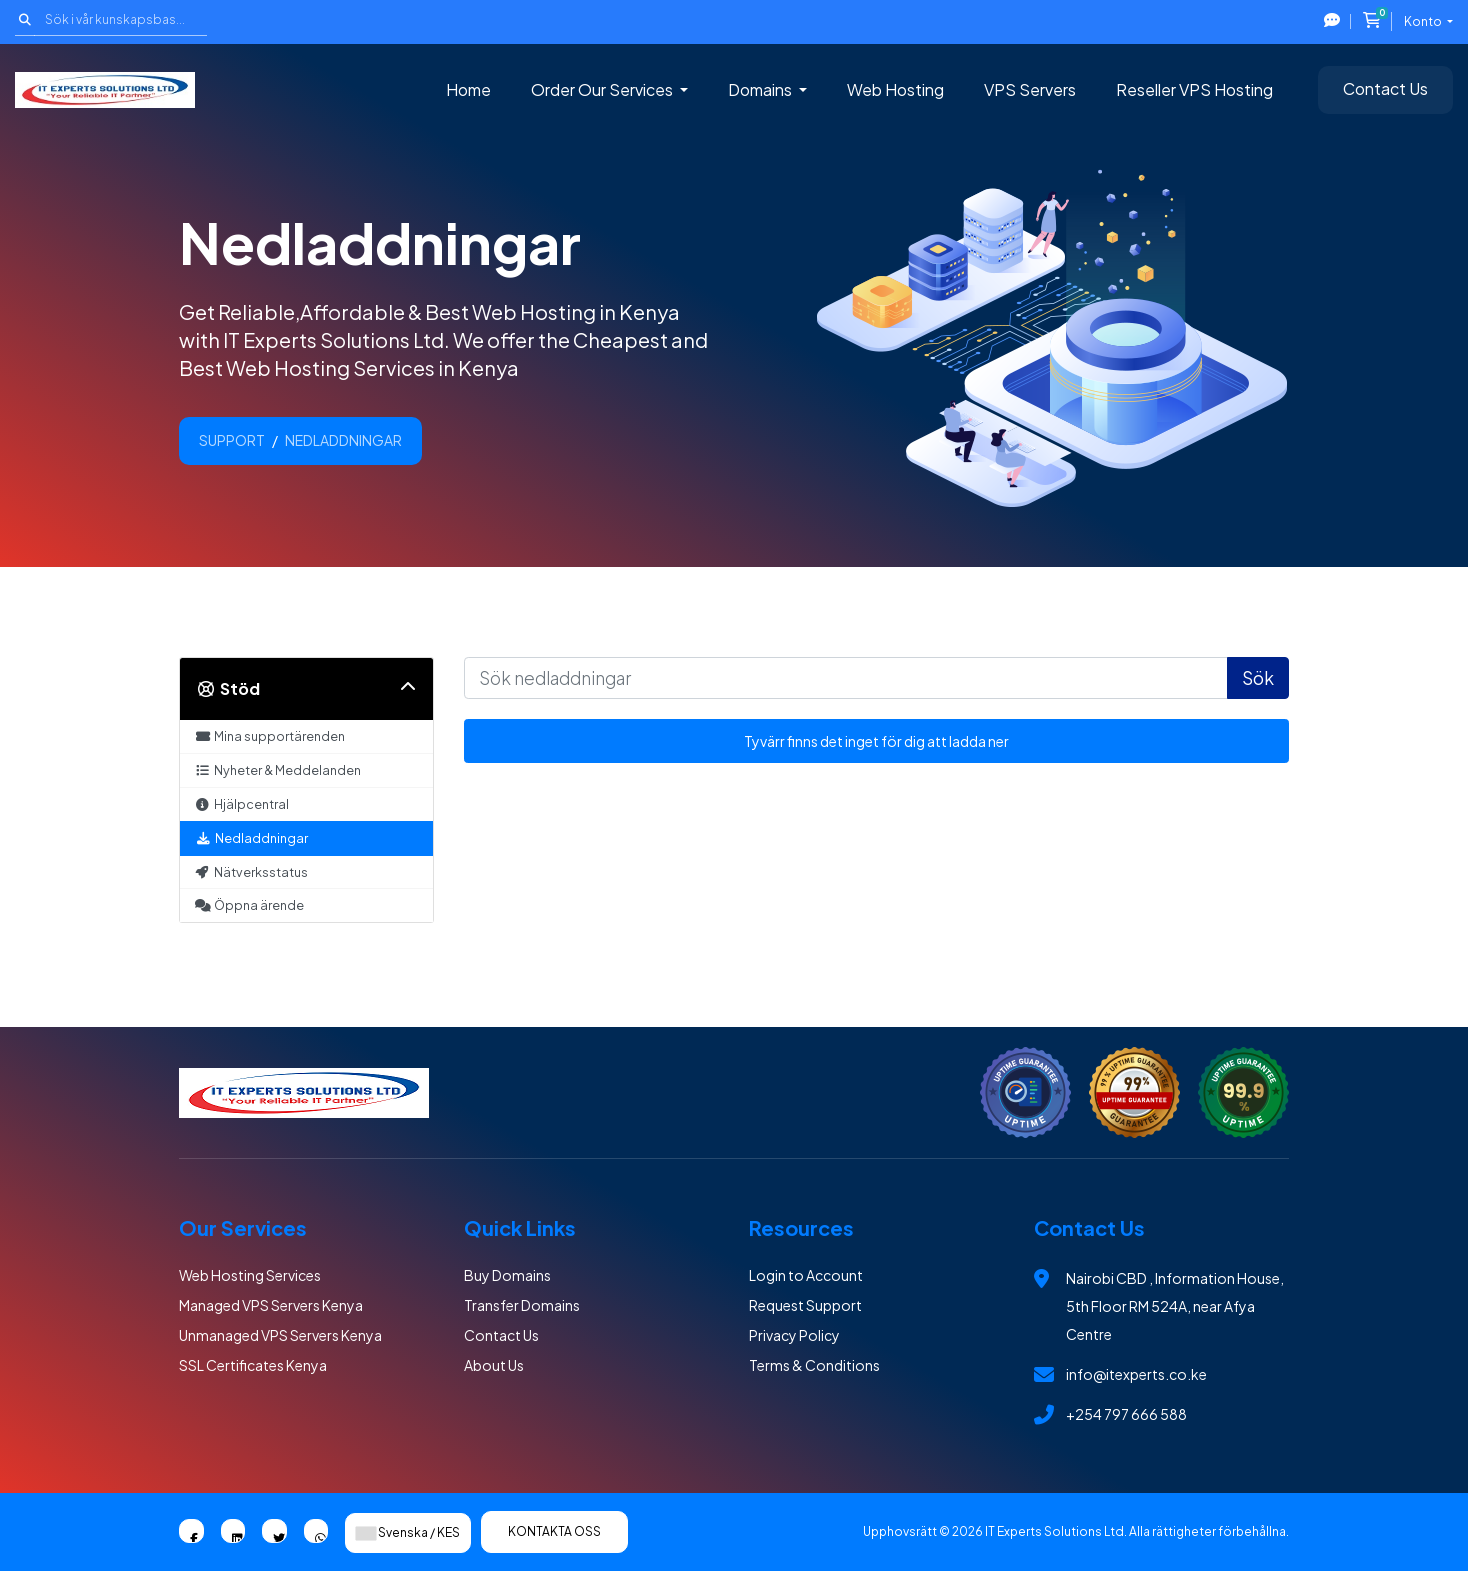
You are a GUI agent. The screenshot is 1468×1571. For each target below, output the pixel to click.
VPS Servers (1030, 89)
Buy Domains (507, 1275)
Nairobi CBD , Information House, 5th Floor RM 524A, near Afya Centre (1175, 1306)
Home (468, 89)
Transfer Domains (522, 1305)
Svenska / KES (408, 1532)
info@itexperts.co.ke (1136, 1374)
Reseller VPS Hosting (1194, 89)
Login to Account (806, 1275)
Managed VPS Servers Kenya (271, 1305)
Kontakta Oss (554, 1531)
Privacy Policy (794, 1335)
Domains (761, 89)
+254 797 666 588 (1126, 1414)
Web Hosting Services (250, 1275)
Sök (1258, 678)
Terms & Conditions (814, 1365)
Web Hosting (895, 89)
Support (232, 440)
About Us (494, 1365)
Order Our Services (603, 89)
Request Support (805, 1305)
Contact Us (1385, 88)
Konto (1424, 21)
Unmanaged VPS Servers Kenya (280, 1335)
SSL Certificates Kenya (253, 1365)
